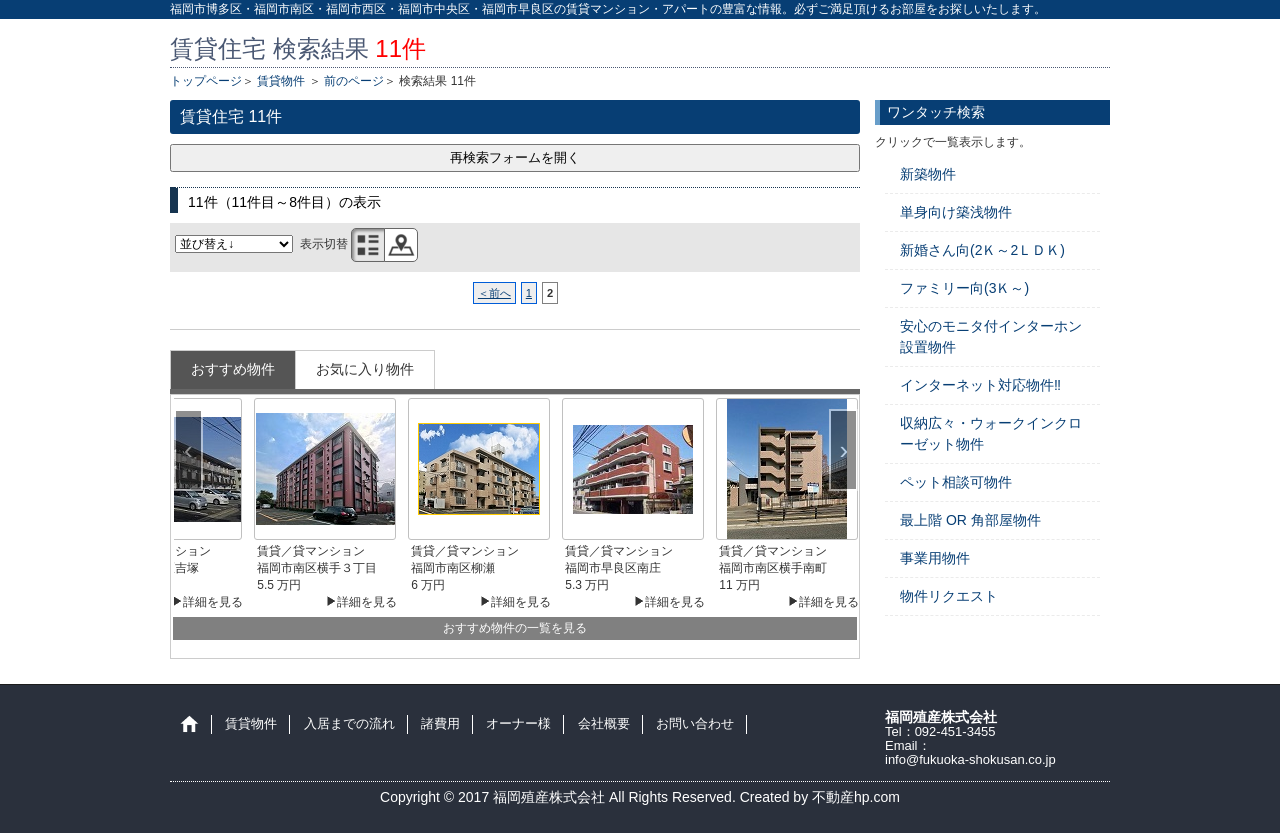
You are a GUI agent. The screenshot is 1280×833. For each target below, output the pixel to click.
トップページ (206, 81)
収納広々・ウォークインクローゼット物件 (991, 433)
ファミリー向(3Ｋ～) (964, 288)
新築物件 (928, 174)
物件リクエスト (949, 596)
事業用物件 (935, 558)
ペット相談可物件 (956, 482)
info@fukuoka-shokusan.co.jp (970, 759)
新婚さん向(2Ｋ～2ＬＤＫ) (982, 250)
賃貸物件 (281, 81)
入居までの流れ (349, 724)
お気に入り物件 (365, 369)
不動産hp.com (856, 797)
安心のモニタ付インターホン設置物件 (991, 336)
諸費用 (440, 724)
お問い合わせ (695, 724)
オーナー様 (518, 724)
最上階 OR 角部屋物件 (970, 520)
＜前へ (494, 293)
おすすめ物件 (233, 369)
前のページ (354, 81)
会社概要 (604, 724)
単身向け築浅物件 (956, 212)
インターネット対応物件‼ (980, 385)
